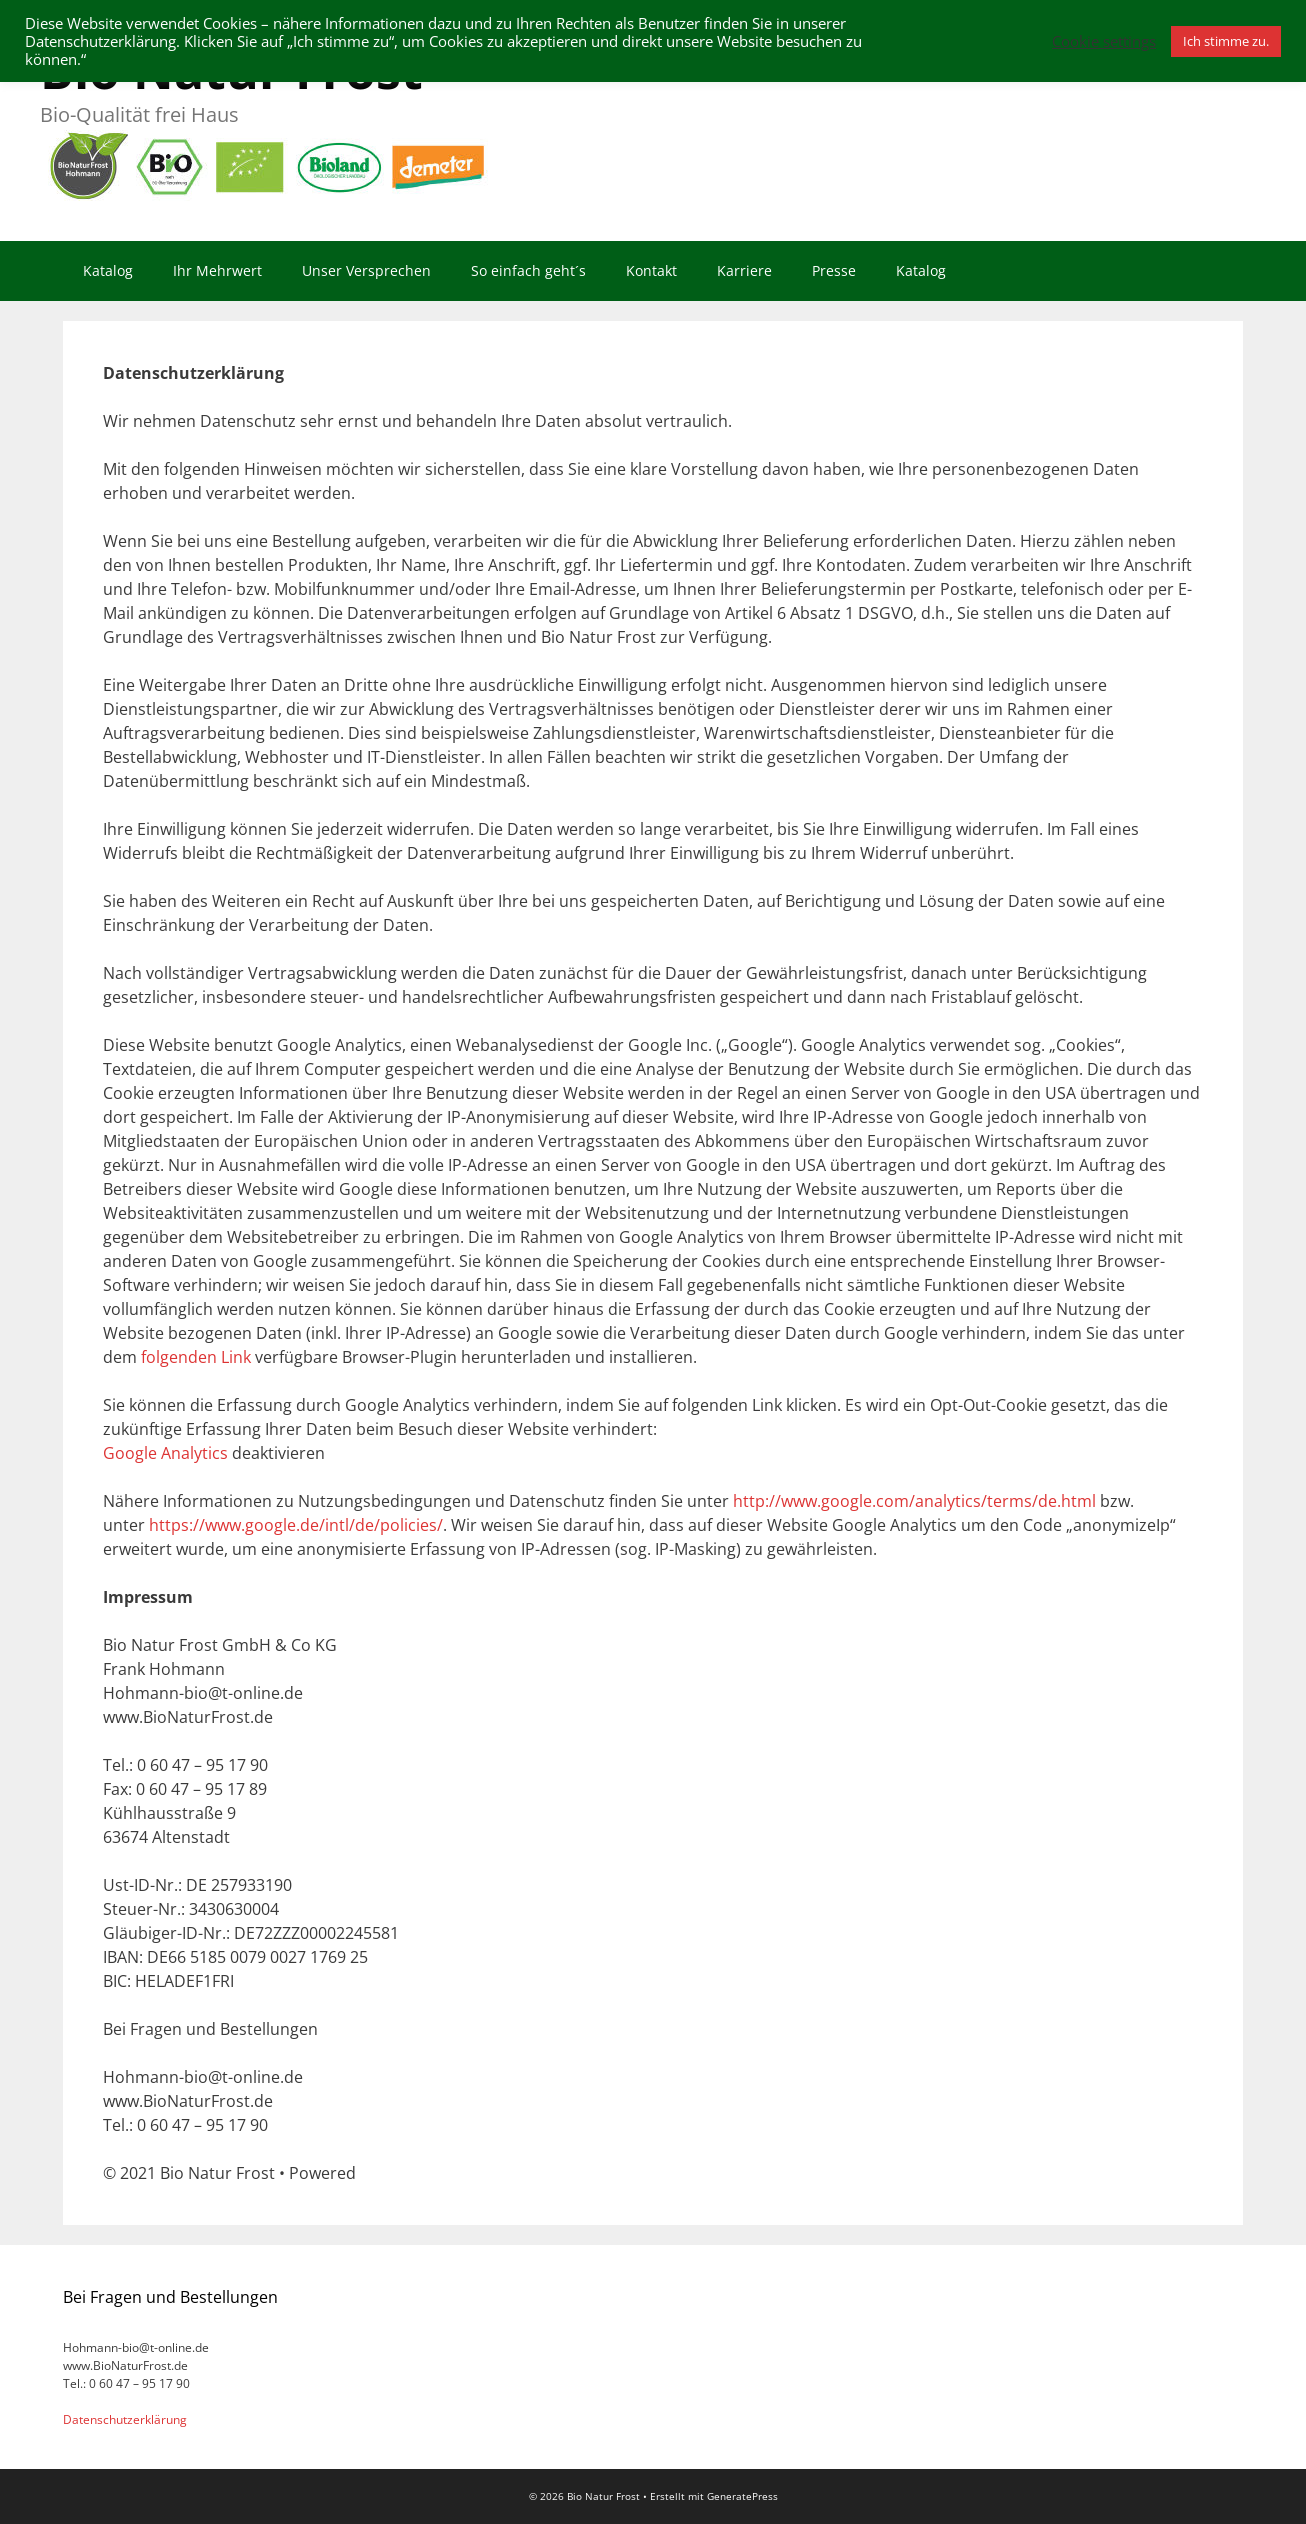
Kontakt (651, 270)
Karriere (744, 270)
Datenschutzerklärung (125, 2419)
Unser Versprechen (366, 270)
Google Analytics (165, 1453)
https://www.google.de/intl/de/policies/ (296, 1525)
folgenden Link (196, 1357)
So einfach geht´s (528, 270)
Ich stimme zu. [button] (1226, 41)
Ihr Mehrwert (217, 270)
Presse (834, 270)
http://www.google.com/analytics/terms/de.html (914, 1501)
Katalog (108, 270)
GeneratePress (742, 2496)
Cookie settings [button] (1104, 41)
